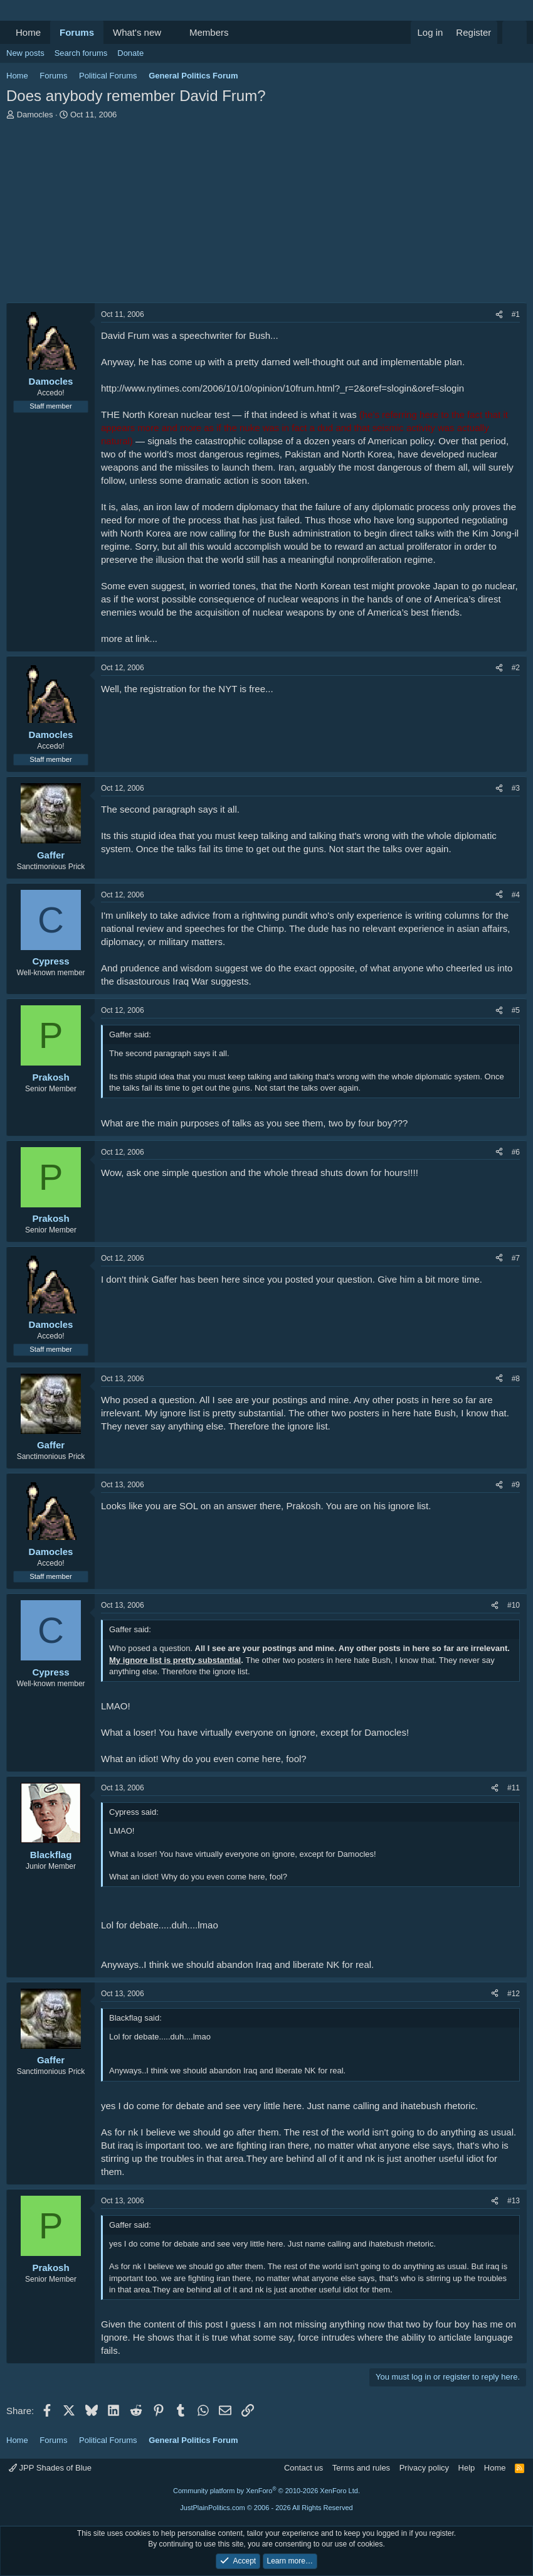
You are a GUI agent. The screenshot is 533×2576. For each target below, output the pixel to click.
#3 (516, 788)
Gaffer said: (130, 1034)
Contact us (303, 2467)
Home (28, 32)
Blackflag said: (135, 2018)
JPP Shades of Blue (50, 2467)
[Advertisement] (266, 214)
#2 (516, 667)
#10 (513, 1605)
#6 (516, 1152)
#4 (516, 894)
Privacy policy (424, 2467)
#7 (516, 1258)
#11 (513, 1787)
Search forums (81, 53)
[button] (171, 32)
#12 (513, 1993)
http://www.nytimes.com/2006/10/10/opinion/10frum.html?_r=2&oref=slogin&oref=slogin (282, 388)
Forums (77, 32)
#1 (516, 314)
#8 (516, 1378)
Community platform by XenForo (266, 2490)
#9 (516, 1484)
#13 (513, 2200)
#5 (516, 1010)
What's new (137, 32)
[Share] (499, 314)
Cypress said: (134, 1812)
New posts (25, 53)
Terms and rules (361, 2467)
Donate (130, 53)
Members (209, 32)
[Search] (514, 32)
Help (466, 2467)
